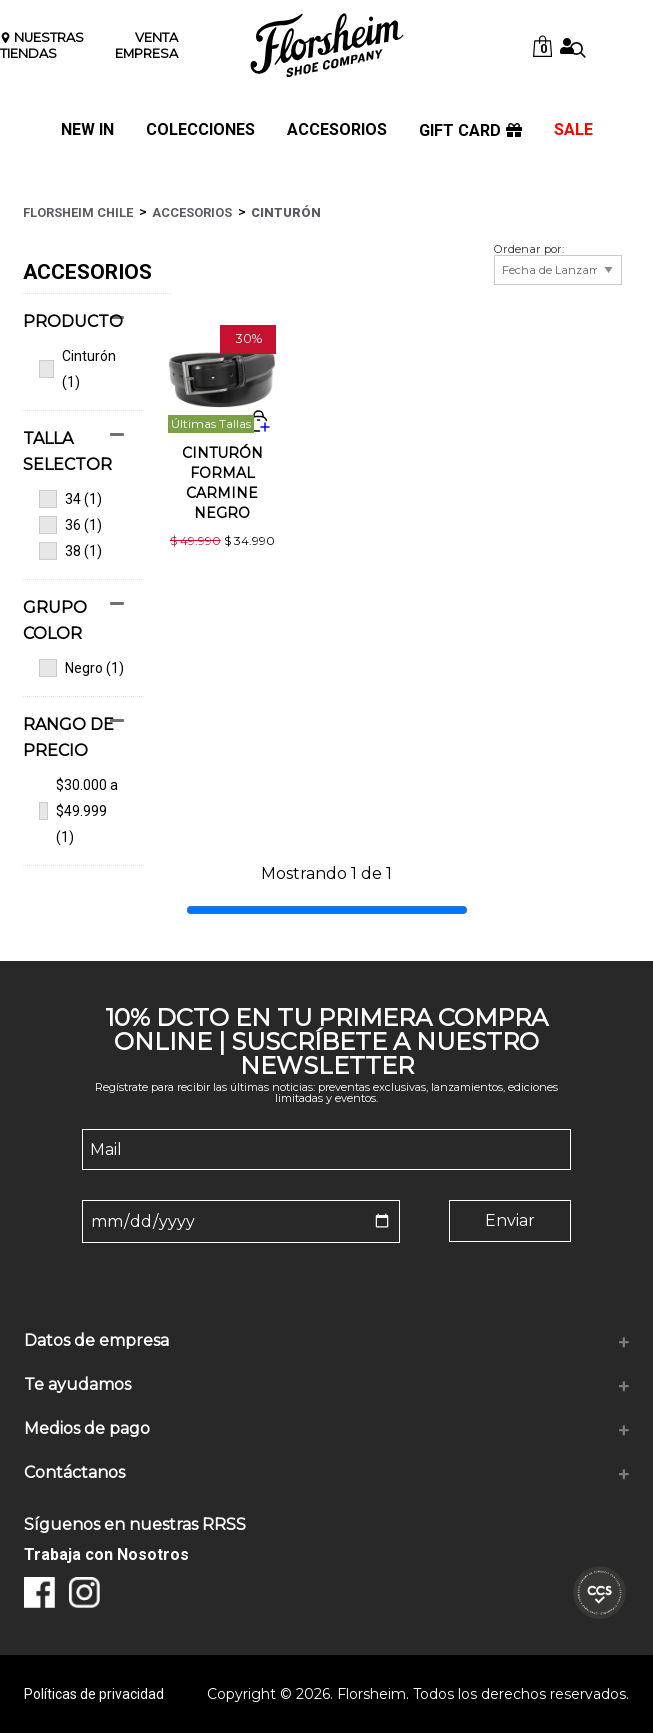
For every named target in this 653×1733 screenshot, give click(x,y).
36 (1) (70, 525)
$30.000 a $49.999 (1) (78, 811)
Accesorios (192, 212)
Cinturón (286, 212)
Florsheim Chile (78, 212)
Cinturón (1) (77, 369)
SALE (573, 130)
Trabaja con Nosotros (106, 1554)
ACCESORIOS (337, 130)
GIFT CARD (470, 131)
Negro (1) (81, 668)
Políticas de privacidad (94, 1694)
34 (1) (70, 499)
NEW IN (87, 130)
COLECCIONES (200, 130)
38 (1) (70, 551)
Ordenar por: (529, 249)
